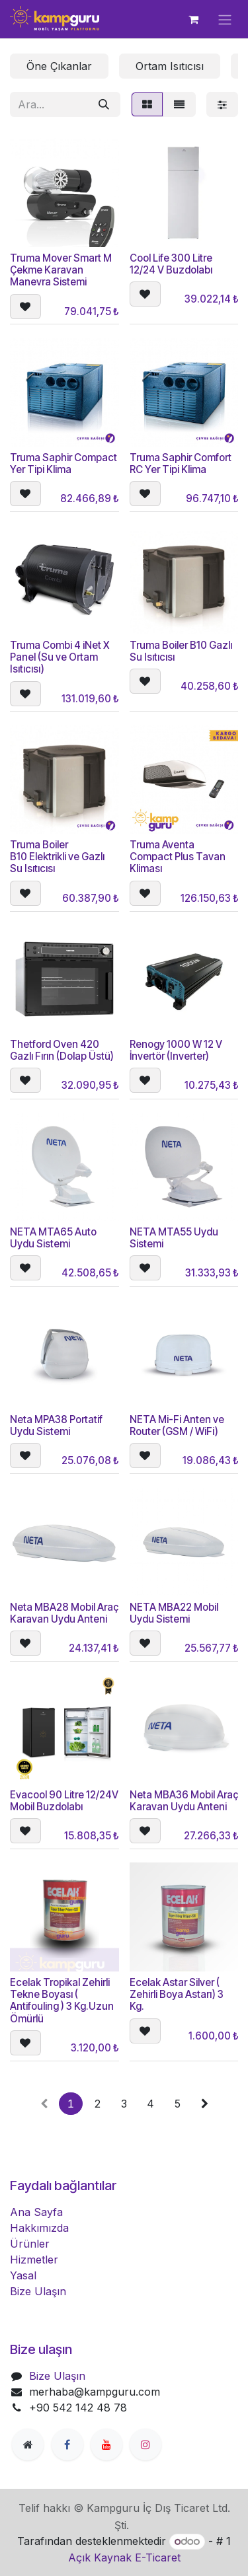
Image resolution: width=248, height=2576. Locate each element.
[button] (25, 305)
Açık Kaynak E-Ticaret (124, 2557)
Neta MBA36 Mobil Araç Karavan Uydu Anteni (184, 1800)
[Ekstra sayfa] (28, 2444)
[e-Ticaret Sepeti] (193, 19)
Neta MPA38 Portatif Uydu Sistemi (56, 1425)
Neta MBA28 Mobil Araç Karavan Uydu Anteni (64, 1613)
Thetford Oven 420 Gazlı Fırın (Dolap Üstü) (62, 1050)
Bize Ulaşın (38, 2291)
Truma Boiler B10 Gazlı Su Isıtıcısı (181, 650)
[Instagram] (145, 2444)
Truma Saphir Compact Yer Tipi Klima (63, 463)
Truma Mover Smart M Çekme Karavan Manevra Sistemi (61, 269)
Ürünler (30, 2243)
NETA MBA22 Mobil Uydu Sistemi (174, 1613)
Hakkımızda (39, 2227)
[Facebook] (67, 2444)
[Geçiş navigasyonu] (225, 19)
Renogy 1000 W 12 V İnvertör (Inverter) (176, 1050)
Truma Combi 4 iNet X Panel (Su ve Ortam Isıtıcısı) (59, 656)
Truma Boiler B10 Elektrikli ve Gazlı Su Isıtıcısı (57, 856)
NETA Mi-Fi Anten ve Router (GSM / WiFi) (177, 1425)
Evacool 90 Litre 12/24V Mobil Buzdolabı (64, 1800)
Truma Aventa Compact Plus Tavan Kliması (178, 856)
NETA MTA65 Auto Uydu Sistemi (53, 1238)
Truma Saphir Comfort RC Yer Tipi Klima (180, 463)
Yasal (23, 2275)
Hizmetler (34, 2259)
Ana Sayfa (36, 2212)
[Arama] (103, 104)
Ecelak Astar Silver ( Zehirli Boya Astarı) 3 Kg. (177, 1994)
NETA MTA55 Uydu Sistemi (174, 1238)
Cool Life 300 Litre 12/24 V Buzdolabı (171, 263)
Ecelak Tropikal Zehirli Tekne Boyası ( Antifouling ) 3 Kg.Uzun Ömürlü (62, 2000)
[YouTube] (106, 2444)
